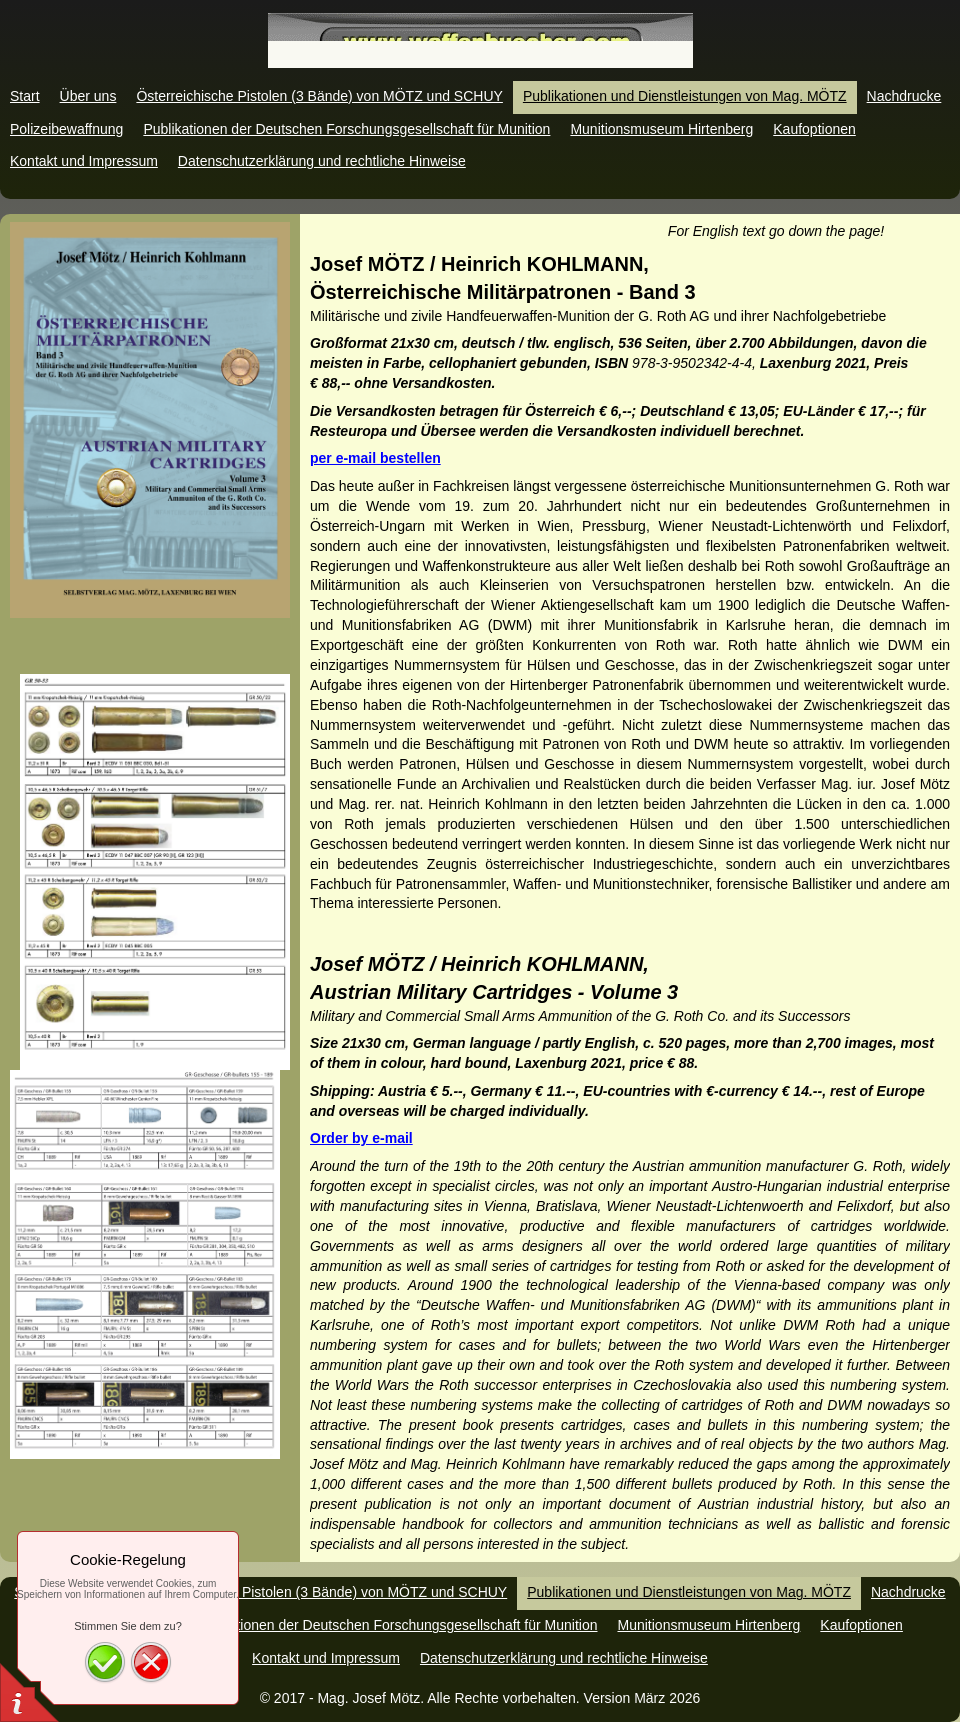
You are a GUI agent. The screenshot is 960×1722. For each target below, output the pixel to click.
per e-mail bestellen (375, 458)
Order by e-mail (361, 1138)
